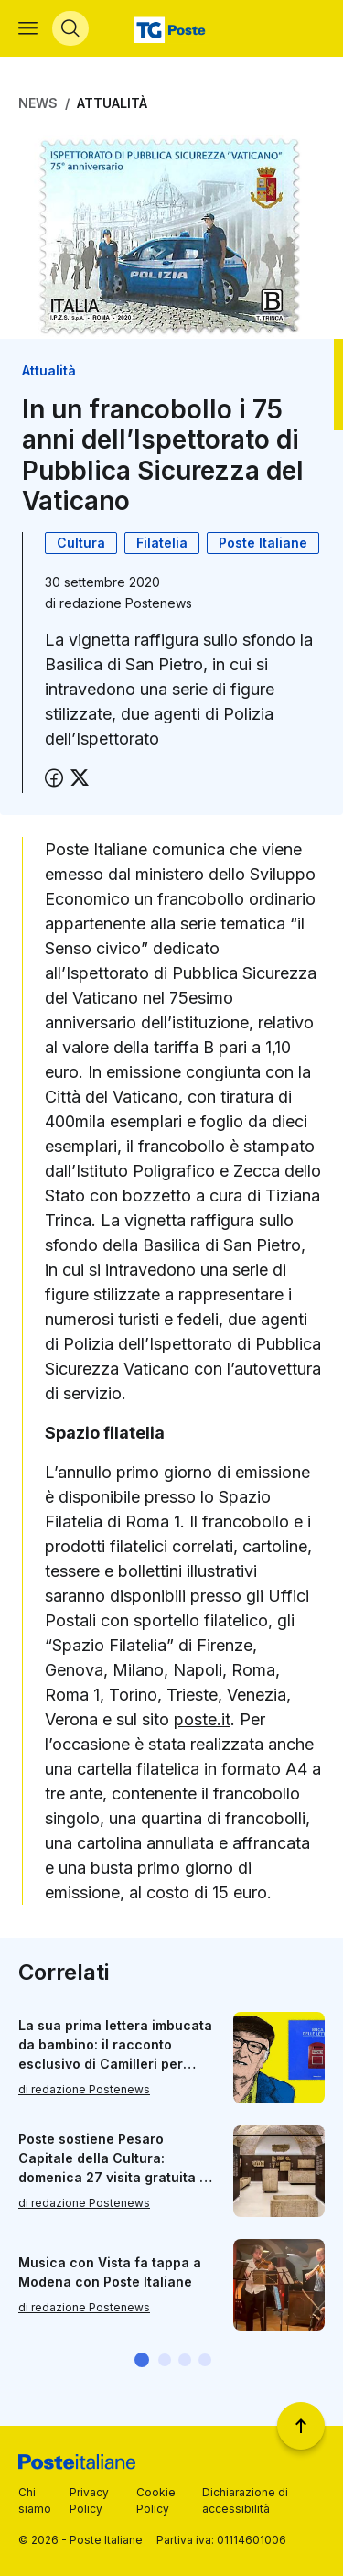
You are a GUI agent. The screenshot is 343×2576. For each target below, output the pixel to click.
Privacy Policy (89, 2500)
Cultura (81, 542)
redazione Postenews (125, 603)
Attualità (112, 103)
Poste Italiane (263, 542)
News (38, 103)
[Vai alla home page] (171, 28)
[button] (141, 2360)
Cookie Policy (156, 2500)
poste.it (202, 1719)
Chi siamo (34, 2500)
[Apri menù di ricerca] (70, 28)
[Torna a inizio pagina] (301, 2426)
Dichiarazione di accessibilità (245, 2500)
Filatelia (162, 542)
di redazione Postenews (84, 2089)
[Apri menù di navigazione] (28, 28)
